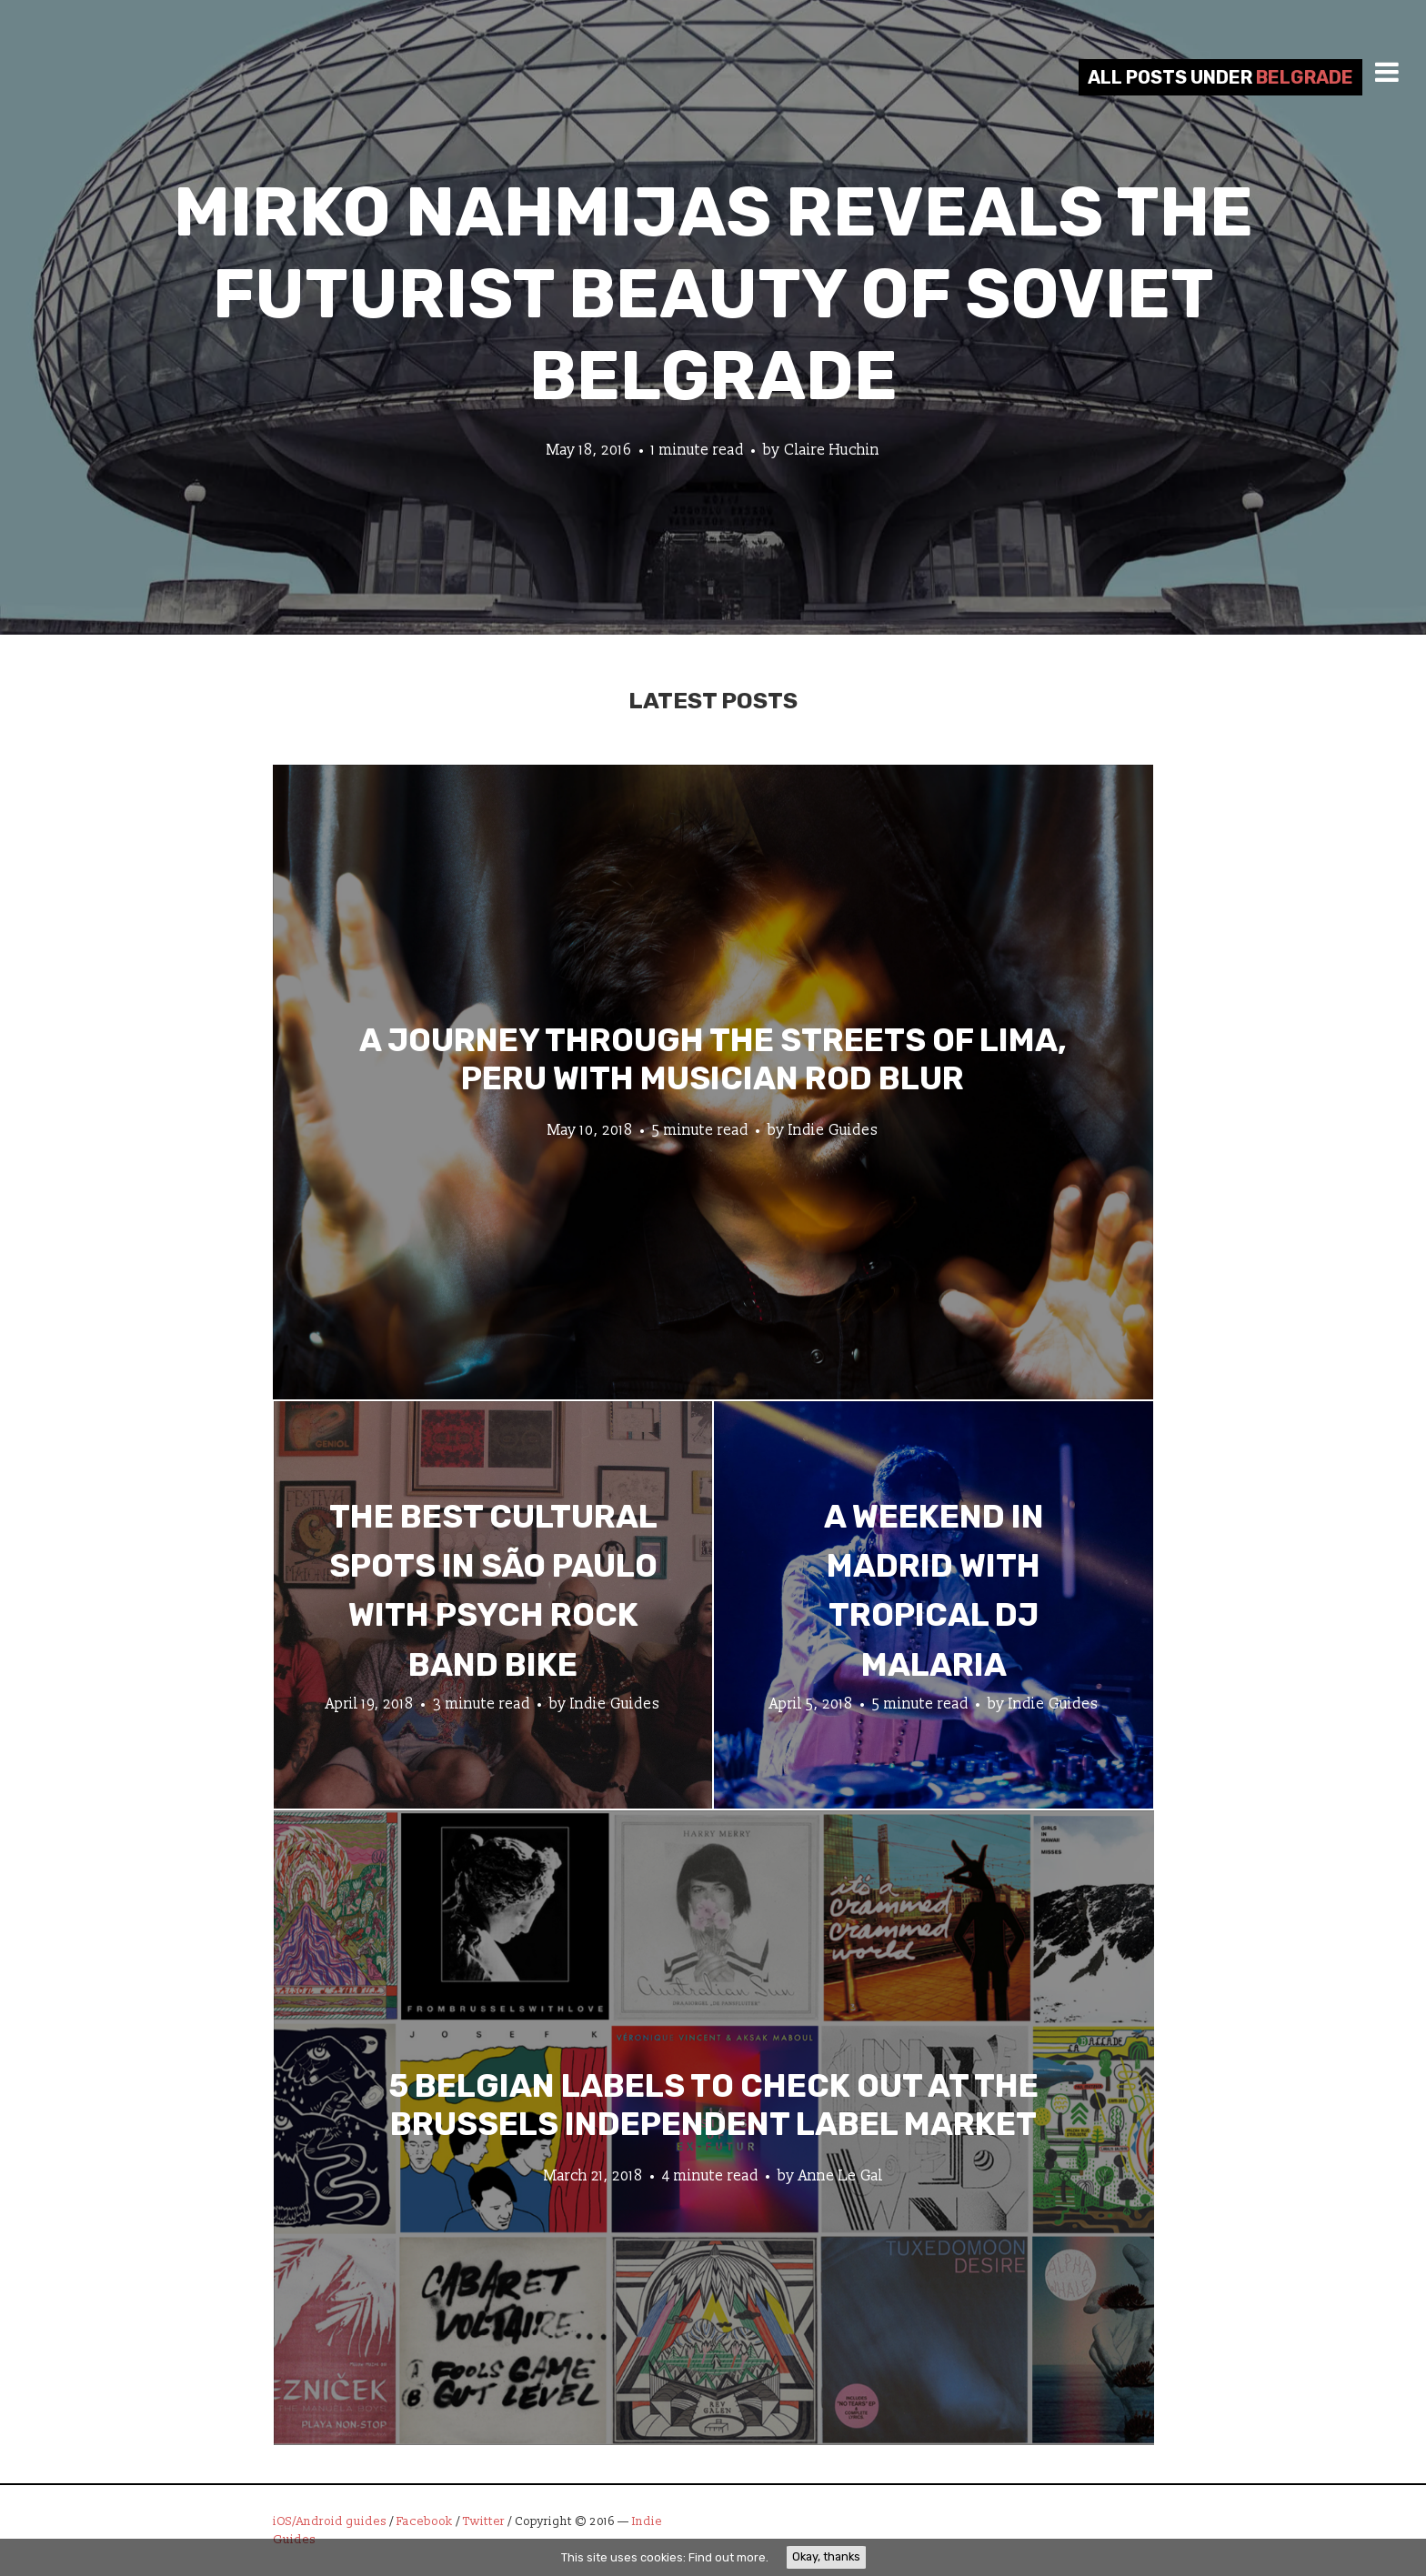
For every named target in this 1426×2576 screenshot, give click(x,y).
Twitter (484, 2521)
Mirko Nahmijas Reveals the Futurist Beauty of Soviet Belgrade (713, 294)
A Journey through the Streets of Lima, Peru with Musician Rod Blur (713, 1058)
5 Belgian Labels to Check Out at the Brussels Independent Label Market (713, 2104)
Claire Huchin (831, 450)
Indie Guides (833, 1129)
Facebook (425, 2521)
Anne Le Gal (840, 2175)
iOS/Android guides (330, 2521)
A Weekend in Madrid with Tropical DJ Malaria (934, 1591)
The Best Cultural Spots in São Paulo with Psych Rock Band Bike (493, 1591)
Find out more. (728, 2557)
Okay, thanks (826, 2556)
